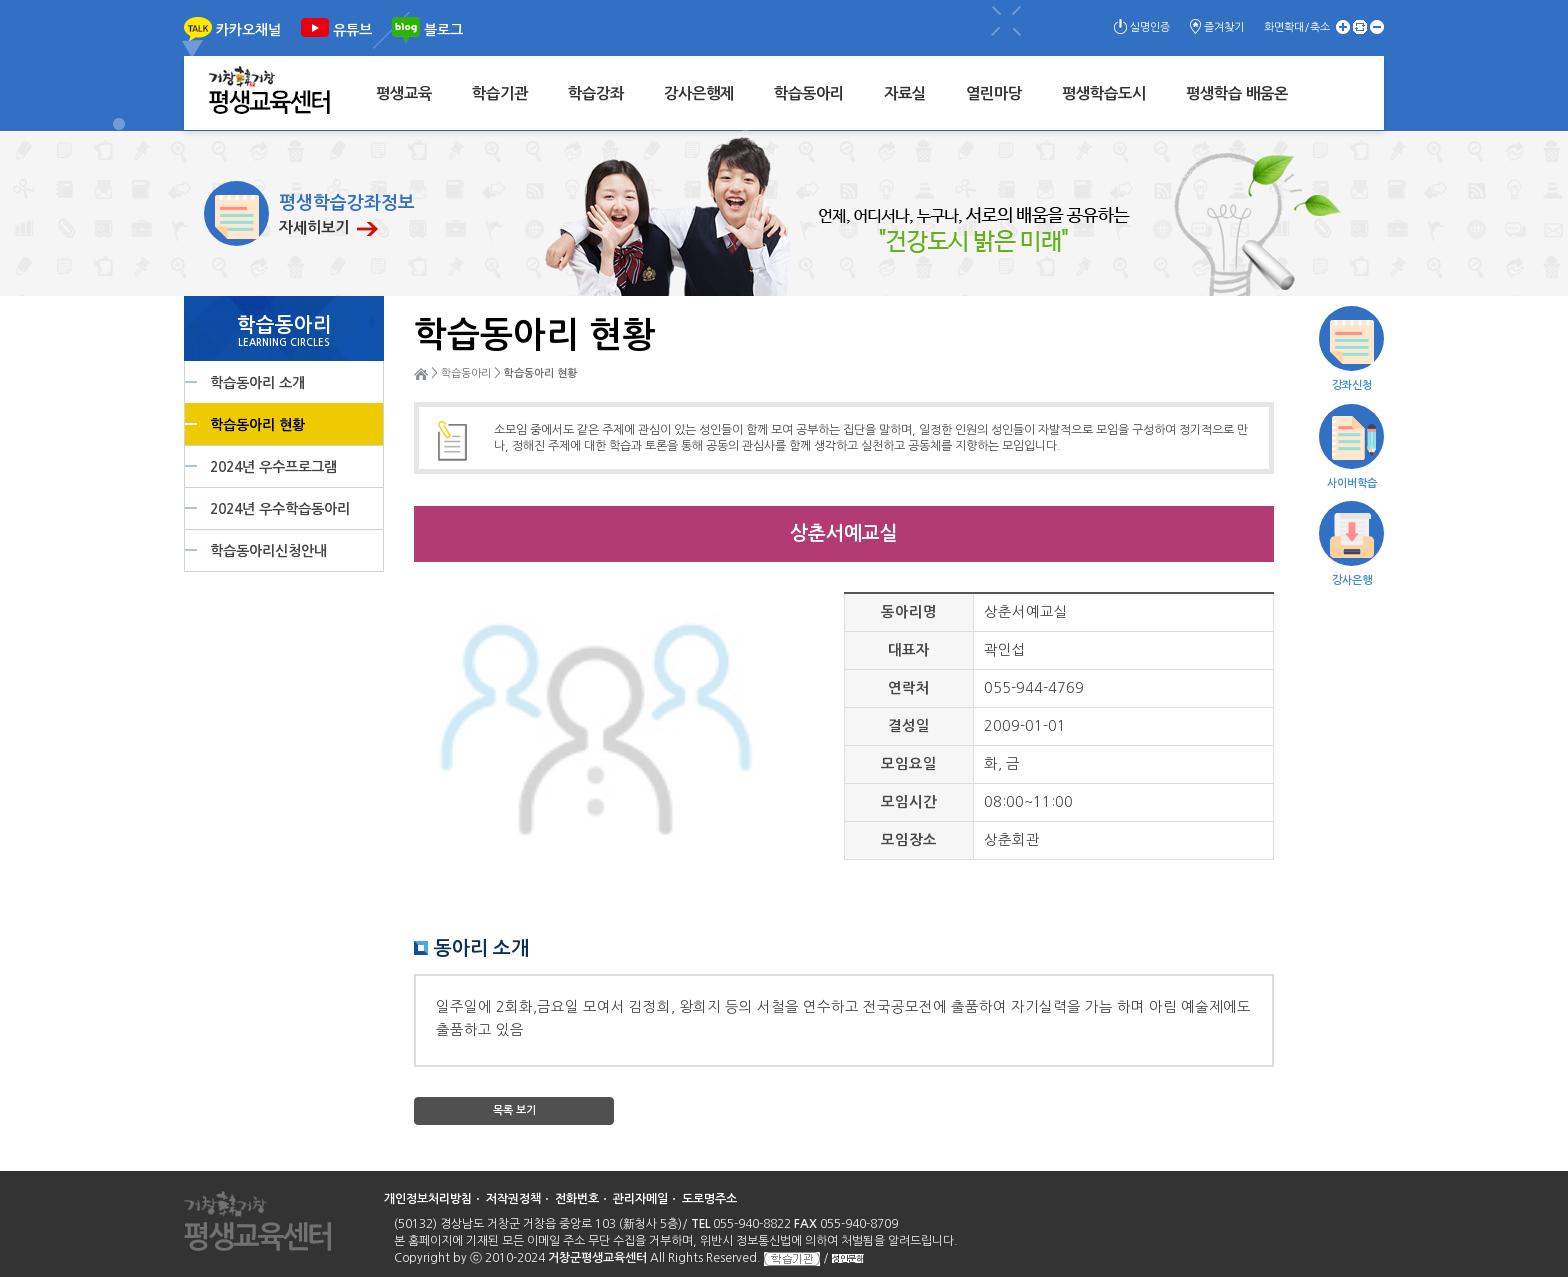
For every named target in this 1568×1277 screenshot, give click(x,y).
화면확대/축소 (1297, 27)
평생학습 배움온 (1237, 93)
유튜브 (352, 30)
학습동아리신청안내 (268, 551)
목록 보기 (514, 1110)
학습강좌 (596, 93)
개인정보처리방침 (428, 1199)
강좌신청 (1352, 385)
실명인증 (1150, 27)
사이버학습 (1352, 483)
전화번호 (577, 1199)
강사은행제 (699, 93)
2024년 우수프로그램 (273, 467)
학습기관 (500, 93)
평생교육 (404, 93)
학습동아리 (809, 93)
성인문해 (848, 1258)
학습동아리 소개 (257, 383)
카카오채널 (248, 30)
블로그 (443, 30)
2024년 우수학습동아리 (280, 509)
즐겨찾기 (1224, 27)
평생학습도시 (1104, 93)
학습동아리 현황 (257, 425)
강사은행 (1352, 580)
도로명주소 (709, 1199)
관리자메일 (640, 1199)
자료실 (905, 93)
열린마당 (994, 93)
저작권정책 (513, 1199)
